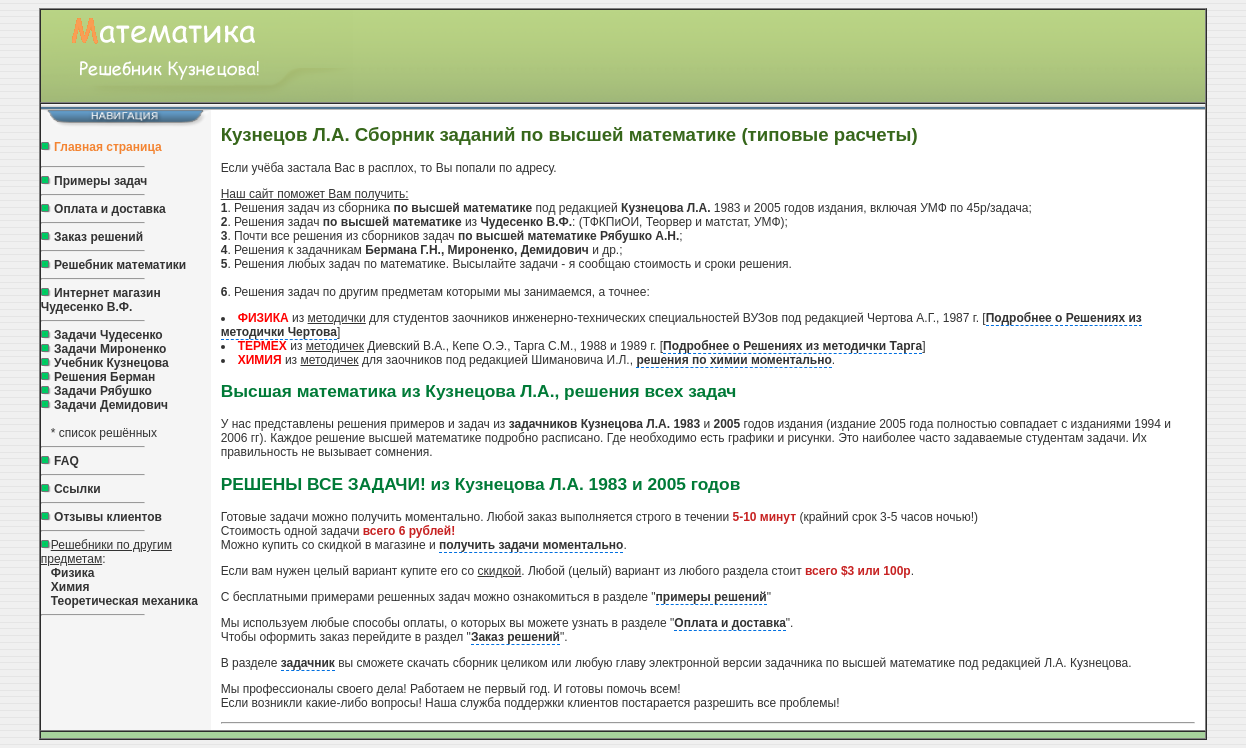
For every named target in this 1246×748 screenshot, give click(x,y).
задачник (308, 663)
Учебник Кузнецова (111, 363)
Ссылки (77, 489)
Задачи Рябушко (103, 391)
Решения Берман (104, 377)
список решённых (108, 433)
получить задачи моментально (531, 545)
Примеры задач (100, 181)
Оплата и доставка (110, 209)
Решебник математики (120, 265)
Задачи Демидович (109, 405)
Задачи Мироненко (110, 349)
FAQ (66, 461)
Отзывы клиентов (108, 517)
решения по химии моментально (733, 360)
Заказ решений (98, 237)
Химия (70, 587)
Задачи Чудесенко (108, 335)
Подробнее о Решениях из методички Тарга (792, 346)
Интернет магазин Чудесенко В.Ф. (101, 300)
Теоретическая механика (124, 601)
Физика (73, 573)
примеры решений (711, 597)
